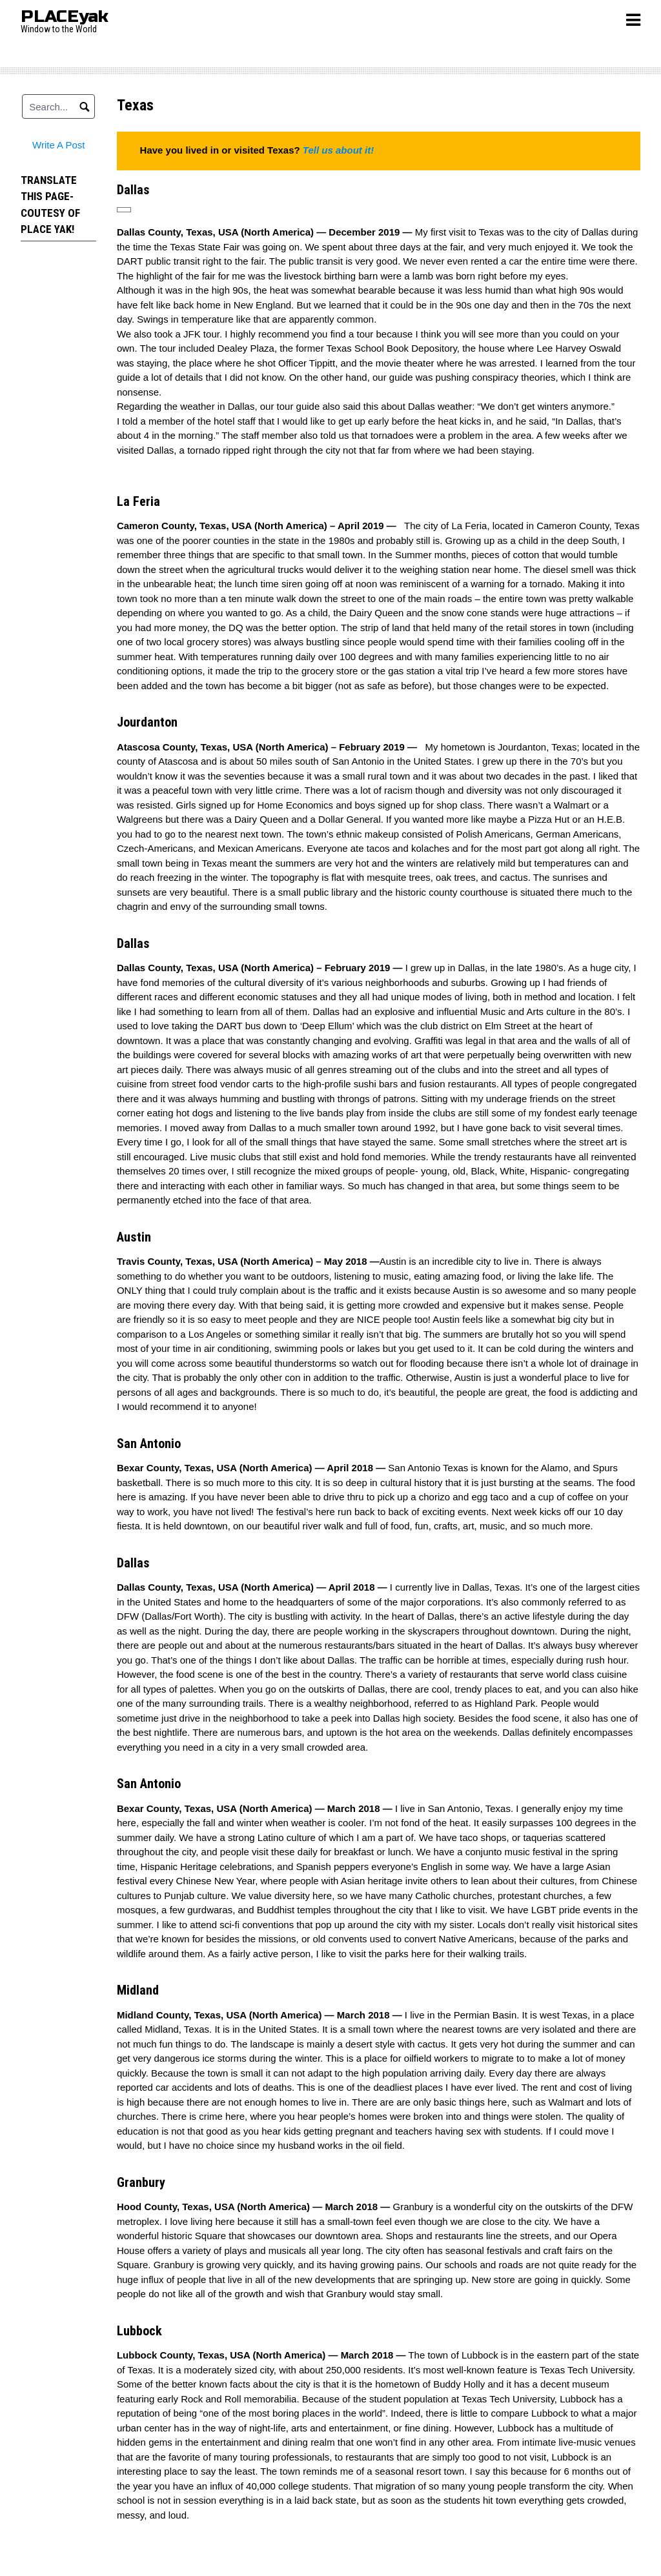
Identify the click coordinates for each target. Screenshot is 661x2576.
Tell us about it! (338, 150)
